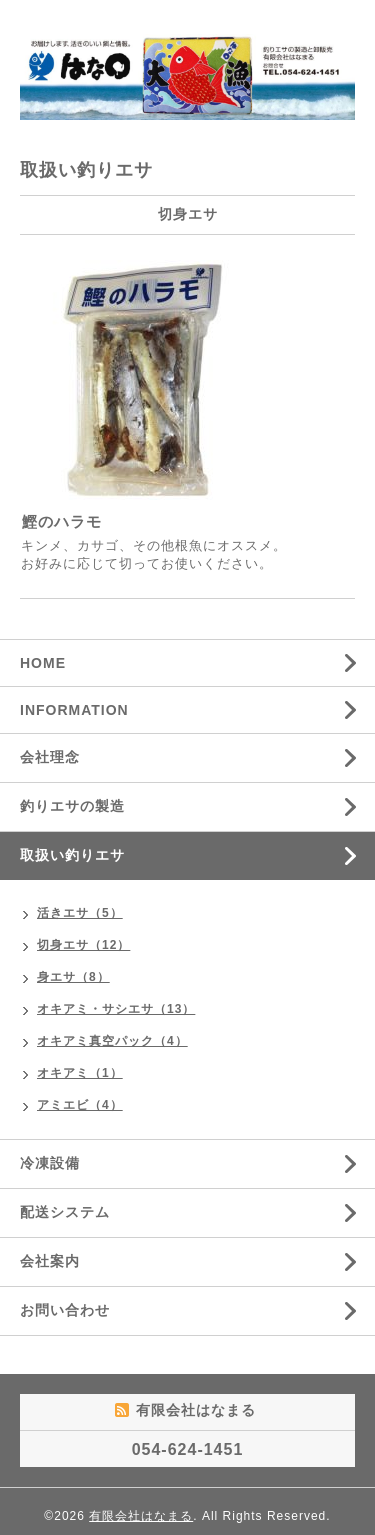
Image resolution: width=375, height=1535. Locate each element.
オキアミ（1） (80, 1073)
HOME (43, 663)
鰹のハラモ (62, 521)
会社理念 (50, 757)
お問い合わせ (65, 1310)
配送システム (65, 1212)
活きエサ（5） (80, 913)
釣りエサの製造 (72, 806)
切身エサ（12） (83, 945)
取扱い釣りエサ (72, 855)
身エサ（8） (73, 977)
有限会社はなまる (141, 1516)
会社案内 (50, 1261)
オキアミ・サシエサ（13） (116, 1009)
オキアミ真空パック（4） (112, 1041)
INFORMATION (74, 710)
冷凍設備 (50, 1163)
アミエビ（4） (80, 1105)
